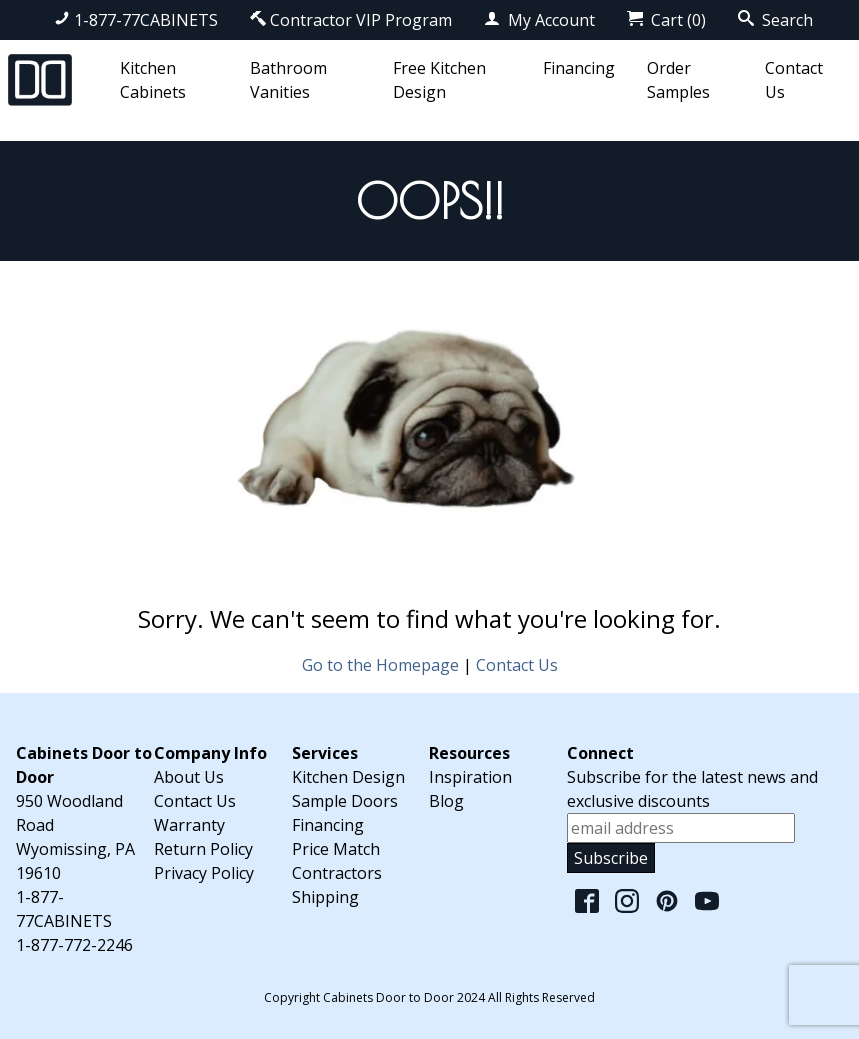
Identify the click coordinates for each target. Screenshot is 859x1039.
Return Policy (203, 849)
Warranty (189, 825)
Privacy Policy (204, 873)
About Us (189, 777)
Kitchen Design (348, 777)
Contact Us (517, 665)
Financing (579, 68)
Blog (446, 801)
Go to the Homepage (380, 665)
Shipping (325, 897)
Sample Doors (345, 801)
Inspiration (470, 777)
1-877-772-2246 (74, 945)
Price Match (336, 849)
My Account (539, 20)
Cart (666, 20)
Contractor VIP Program (351, 20)
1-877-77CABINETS (136, 20)
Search (775, 20)
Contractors (337, 873)
